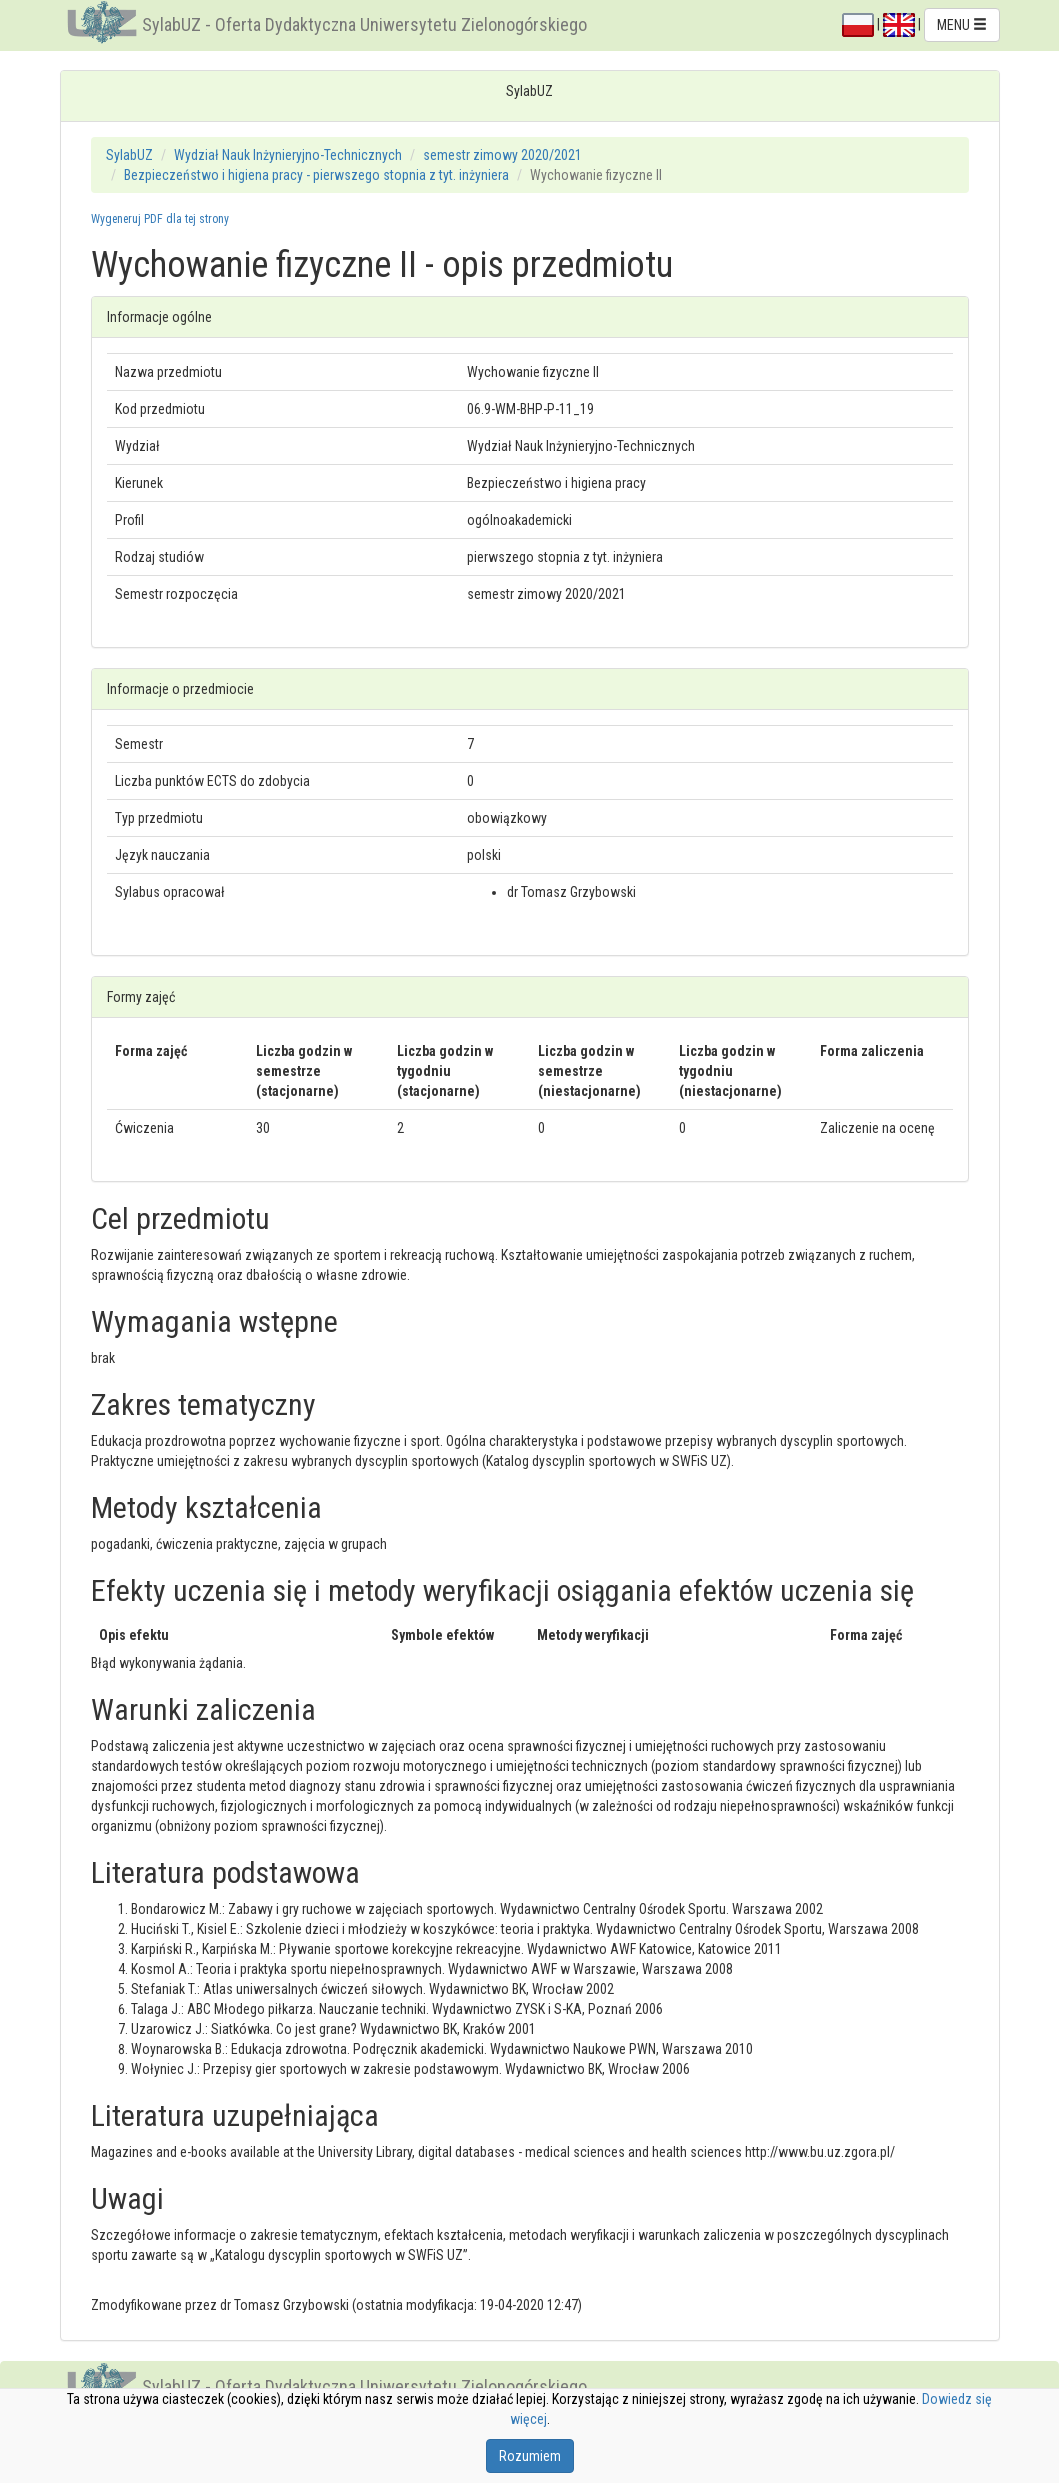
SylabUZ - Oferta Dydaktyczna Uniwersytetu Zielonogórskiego (364, 24)
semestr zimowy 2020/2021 (502, 155)
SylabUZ (129, 155)
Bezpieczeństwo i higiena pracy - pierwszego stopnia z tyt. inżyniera (316, 175)
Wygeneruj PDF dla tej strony (160, 219)
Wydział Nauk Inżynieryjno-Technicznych (288, 155)
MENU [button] (962, 25)
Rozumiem (530, 2456)
